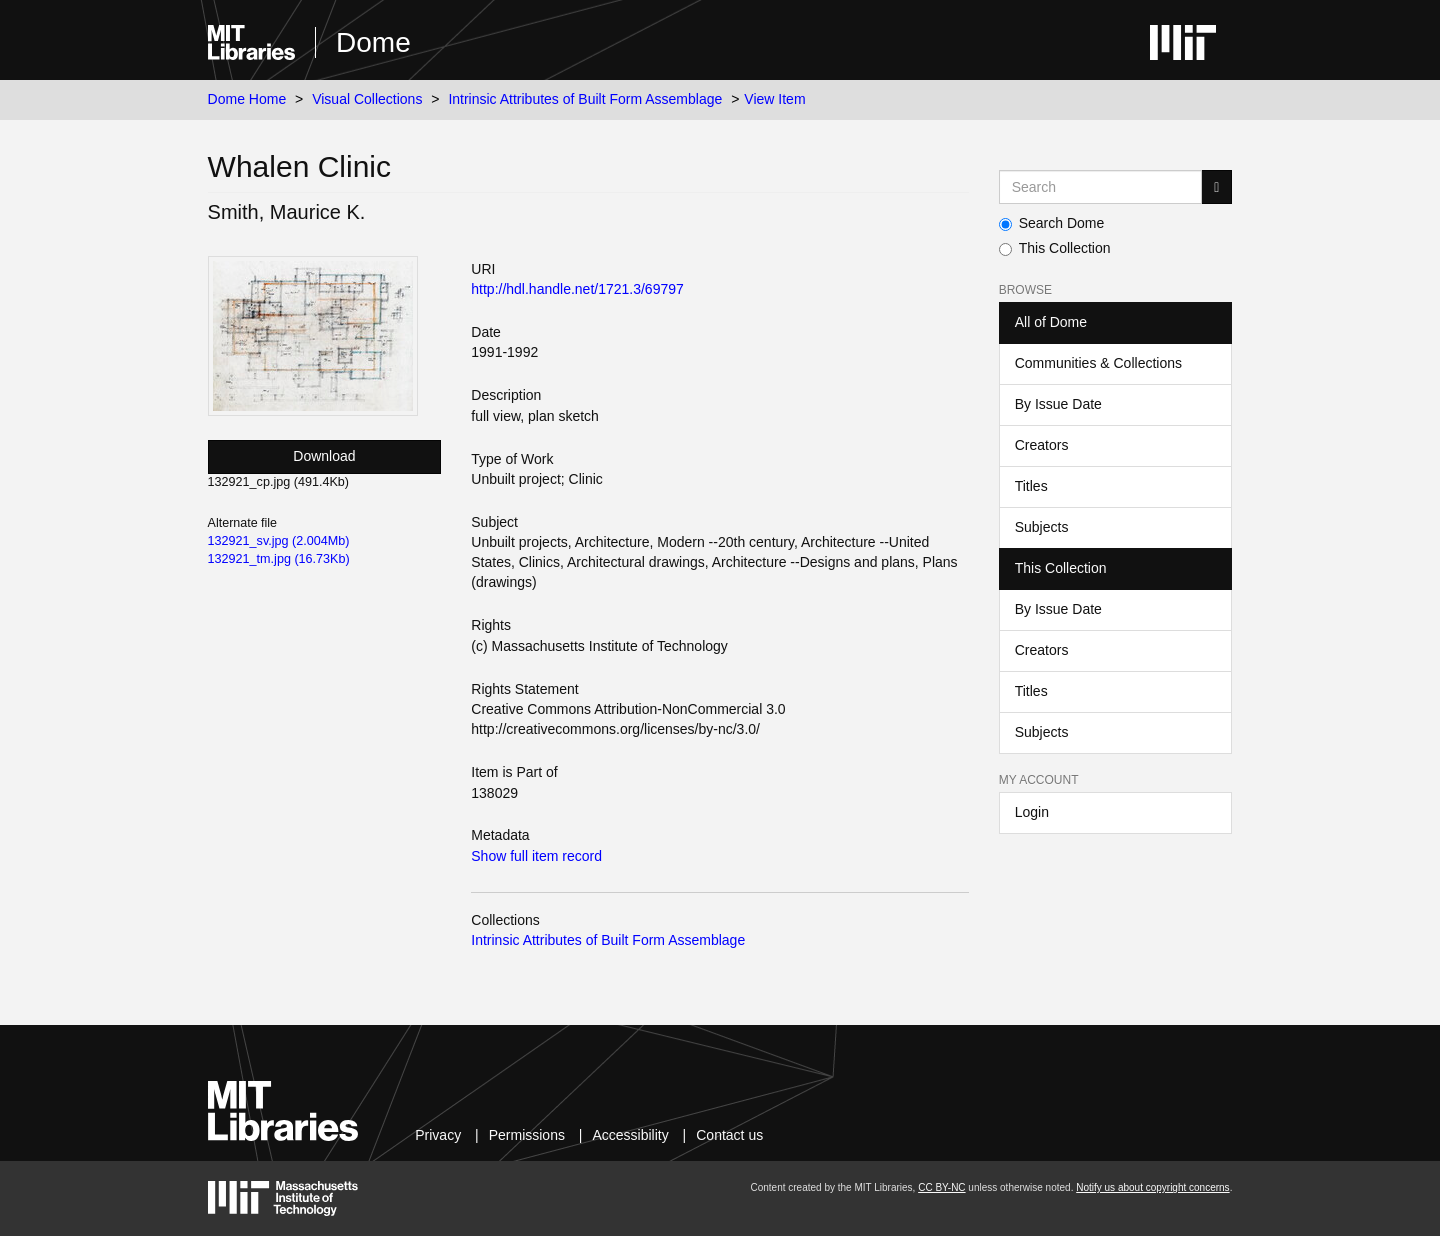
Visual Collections (367, 99)
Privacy (438, 1135)
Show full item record (536, 856)
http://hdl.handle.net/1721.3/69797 (577, 289)
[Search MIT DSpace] (1101, 187)
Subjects (1042, 527)
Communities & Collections (1098, 363)
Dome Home (247, 99)
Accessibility (630, 1135)
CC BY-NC (941, 1187)
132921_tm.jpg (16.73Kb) (279, 559)
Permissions (527, 1135)
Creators (1042, 445)
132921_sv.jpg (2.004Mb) (279, 541)
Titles (1031, 486)
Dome (373, 42)
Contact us (729, 1135)
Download (324, 456)
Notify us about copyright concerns (1152, 1187)
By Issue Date (1058, 404)
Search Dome (1052, 223)
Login (1032, 812)
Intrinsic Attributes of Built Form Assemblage (585, 99)
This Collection (1055, 248)
